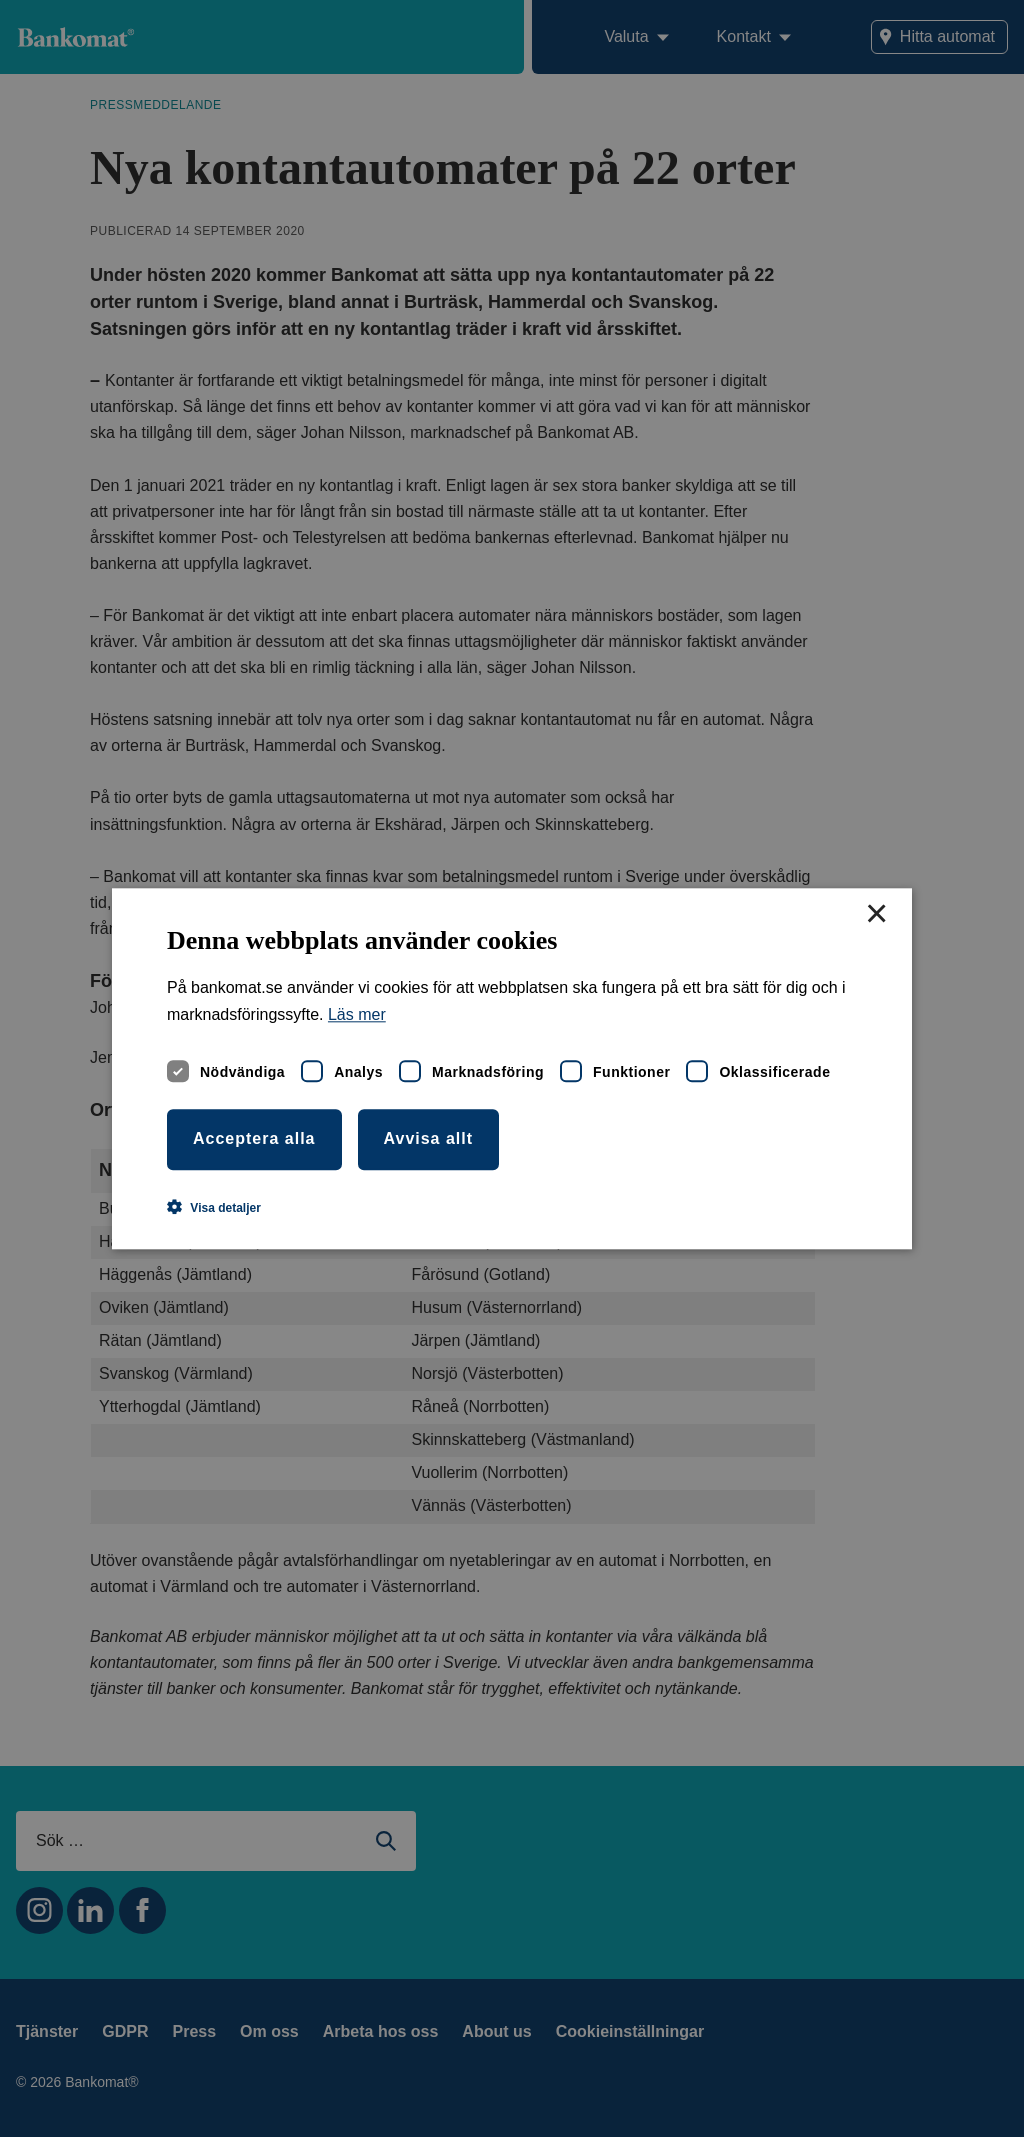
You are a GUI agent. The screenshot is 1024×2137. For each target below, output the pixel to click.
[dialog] (512, 1068)
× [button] (876, 915)
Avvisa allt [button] (429, 1138)
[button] (214, 1207)
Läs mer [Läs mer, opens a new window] (357, 1014)
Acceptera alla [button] (254, 1138)
